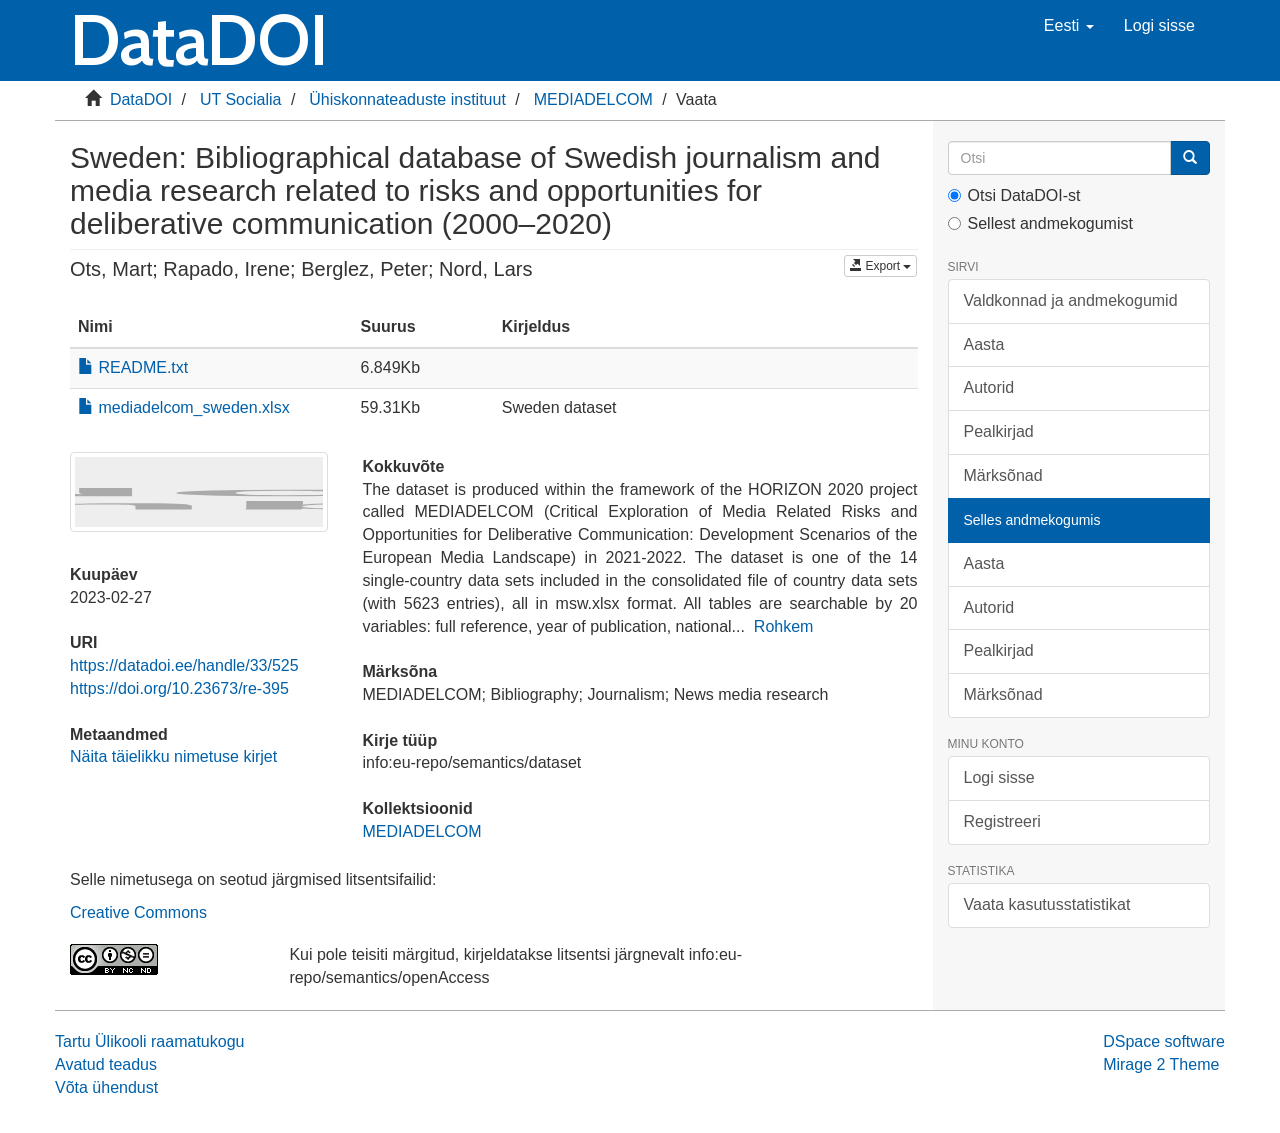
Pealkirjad (999, 431)
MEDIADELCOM (593, 99)
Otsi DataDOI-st (1014, 195)
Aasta (984, 344)
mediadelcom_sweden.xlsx (184, 407)
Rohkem (784, 626)
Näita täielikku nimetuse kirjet (173, 756)
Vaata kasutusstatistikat (1047, 904)
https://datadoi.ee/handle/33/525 (184, 665)
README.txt (133, 367)
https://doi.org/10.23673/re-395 (179, 688)
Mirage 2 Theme (1161, 1064)
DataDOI (141, 99)
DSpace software (1164, 1041)
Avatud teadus (106, 1064)
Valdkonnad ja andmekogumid (1071, 300)
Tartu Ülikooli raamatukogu (149, 1041)
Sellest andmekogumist (1040, 223)
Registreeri (1002, 821)
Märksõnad (1003, 475)
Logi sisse (999, 777)
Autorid (989, 387)
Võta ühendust (106, 1087)
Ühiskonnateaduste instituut (407, 99)
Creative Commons (138, 912)
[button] (1069, 26)
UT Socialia (241, 99)
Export (880, 266)
